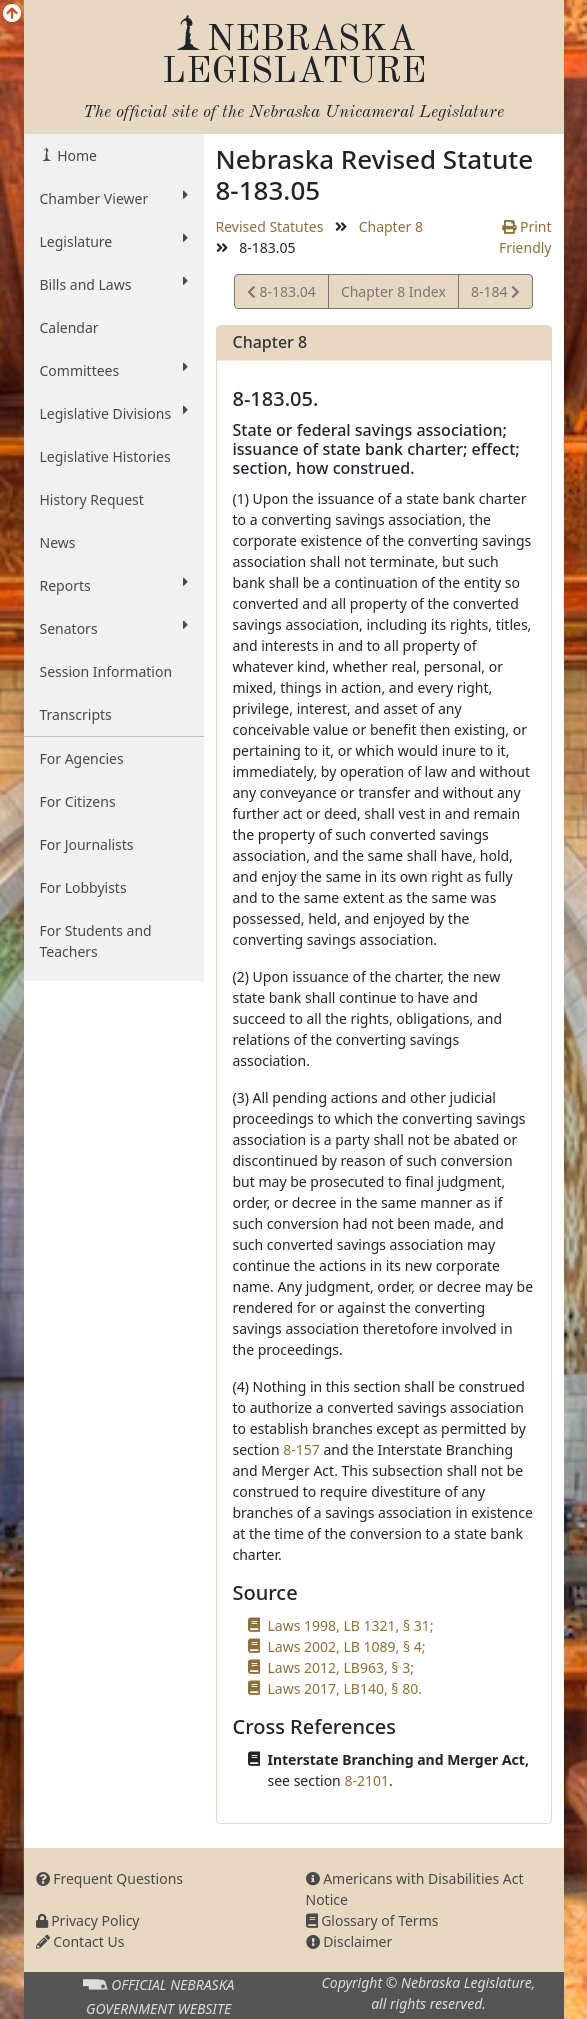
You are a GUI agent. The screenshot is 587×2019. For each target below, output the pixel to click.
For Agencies (82, 758)
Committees (114, 370)
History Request (92, 499)
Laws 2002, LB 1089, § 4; (347, 1646)
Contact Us (80, 1941)
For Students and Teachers (96, 941)
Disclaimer (349, 1941)
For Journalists (87, 844)
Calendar (69, 327)
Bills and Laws (114, 284)
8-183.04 (281, 294)
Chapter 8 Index (393, 291)
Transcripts (76, 714)
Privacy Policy (88, 1920)
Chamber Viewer (114, 198)
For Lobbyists (83, 887)
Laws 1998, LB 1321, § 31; (351, 1625)
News (58, 542)
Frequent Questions (110, 1878)
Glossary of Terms (372, 1920)
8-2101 (366, 1780)
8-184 (495, 294)
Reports (114, 585)
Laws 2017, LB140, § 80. (345, 1688)
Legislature (114, 241)
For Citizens (78, 801)
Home (75, 155)
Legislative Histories (105, 456)
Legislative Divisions (114, 413)
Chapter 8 (391, 226)
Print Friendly (525, 237)
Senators (114, 628)
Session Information (106, 671)
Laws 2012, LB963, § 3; (341, 1667)
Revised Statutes (270, 226)
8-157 (301, 1449)
